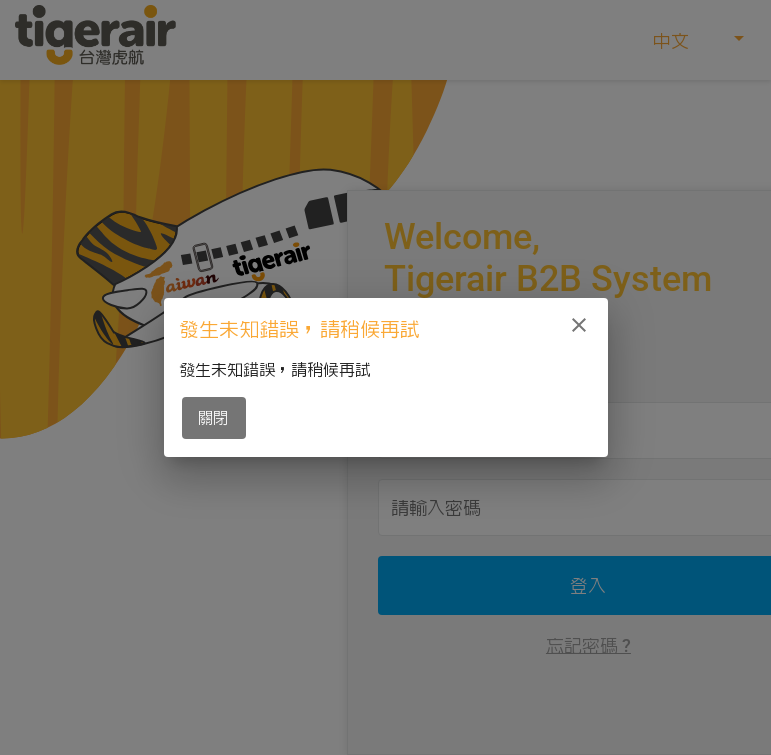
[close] (579, 325)
